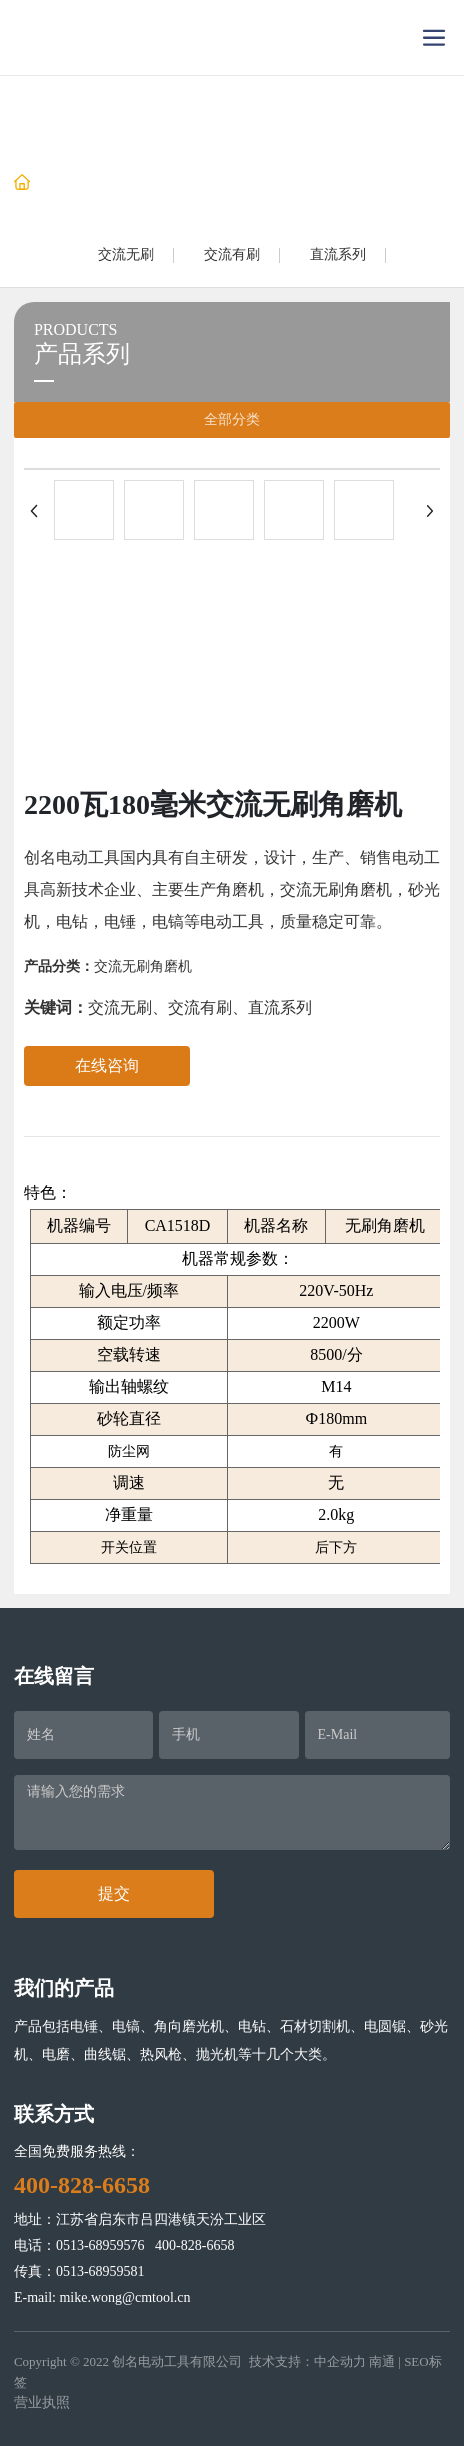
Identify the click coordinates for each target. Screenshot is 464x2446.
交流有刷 (232, 254)
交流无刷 (126, 254)
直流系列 (338, 254)
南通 (382, 2361)
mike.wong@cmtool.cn (124, 2297)
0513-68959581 (100, 2271)
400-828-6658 (194, 2245)
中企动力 (340, 2361)
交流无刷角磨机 (143, 966)
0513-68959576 (100, 2245)
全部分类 (232, 419)
